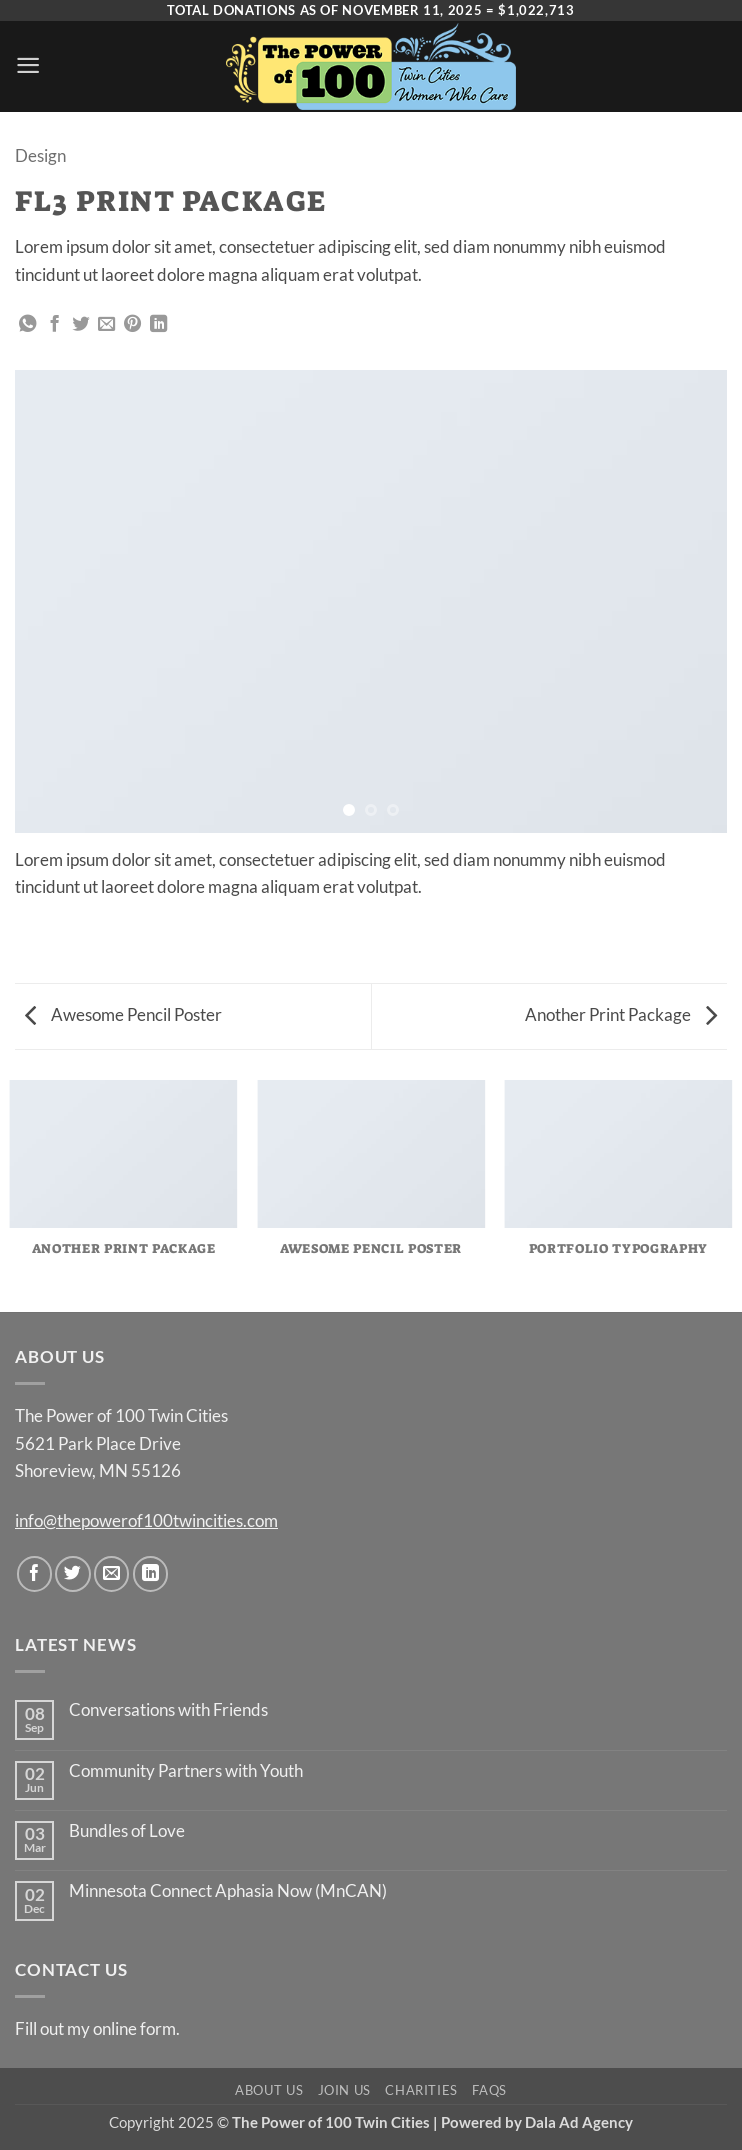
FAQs (489, 2090)
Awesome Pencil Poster (123, 1014)
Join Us (345, 2090)
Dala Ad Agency (579, 2122)
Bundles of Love (127, 1831)
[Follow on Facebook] (34, 1573)
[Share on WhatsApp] (27, 325)
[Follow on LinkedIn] (150, 1573)
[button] (28, 65)
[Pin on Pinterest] (132, 325)
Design (40, 155)
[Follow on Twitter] (72, 1573)
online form (134, 2028)
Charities (421, 2090)
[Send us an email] (111, 1573)
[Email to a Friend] (106, 325)
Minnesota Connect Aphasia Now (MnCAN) (228, 1891)
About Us (269, 2090)
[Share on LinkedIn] (158, 325)
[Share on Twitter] (80, 325)
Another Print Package (621, 1014)
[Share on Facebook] (54, 325)
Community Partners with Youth (186, 1771)
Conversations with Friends (168, 1710)
